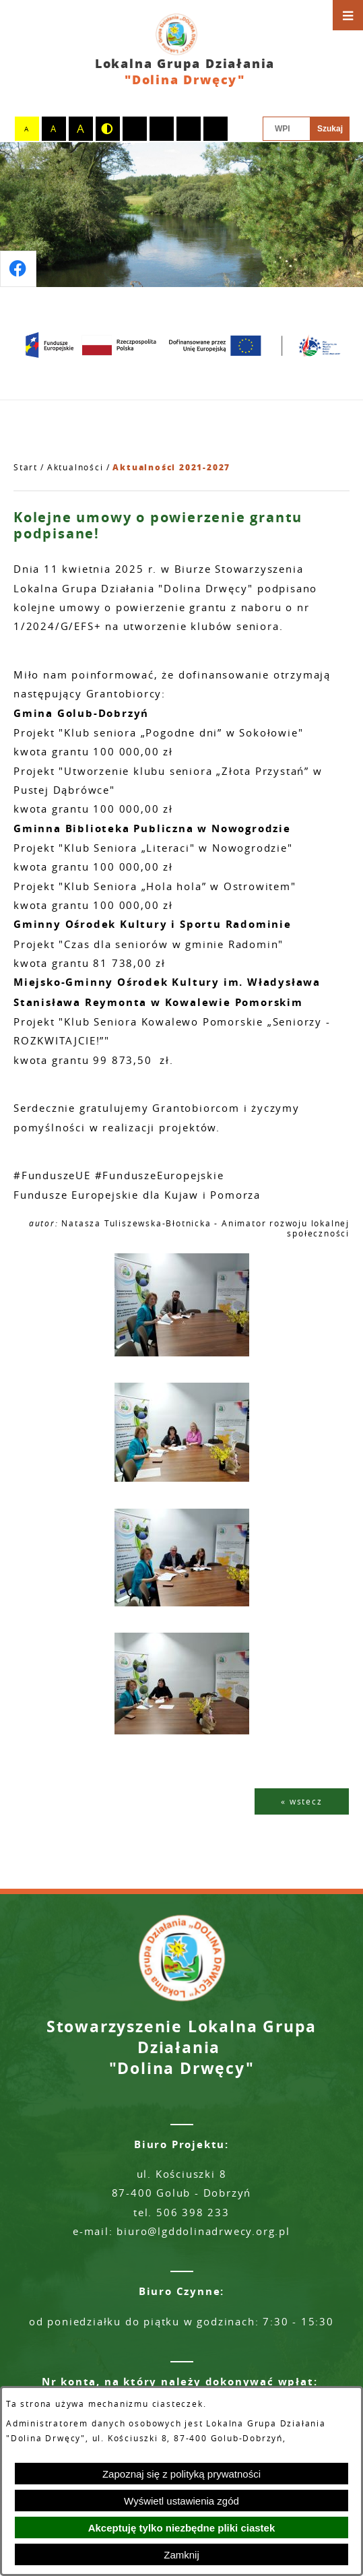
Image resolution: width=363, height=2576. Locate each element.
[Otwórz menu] (348, 15)
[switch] (135, 129)
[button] (181, 1353)
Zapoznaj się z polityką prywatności (181, 2474)
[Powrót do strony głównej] (25, 467)
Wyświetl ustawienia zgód (181, 2501)
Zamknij (181, 2555)
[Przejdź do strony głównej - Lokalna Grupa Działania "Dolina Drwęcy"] (181, 51)
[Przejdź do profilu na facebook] (18, 269)
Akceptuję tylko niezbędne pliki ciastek (181, 2528)
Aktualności (75, 467)
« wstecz (301, 1801)
